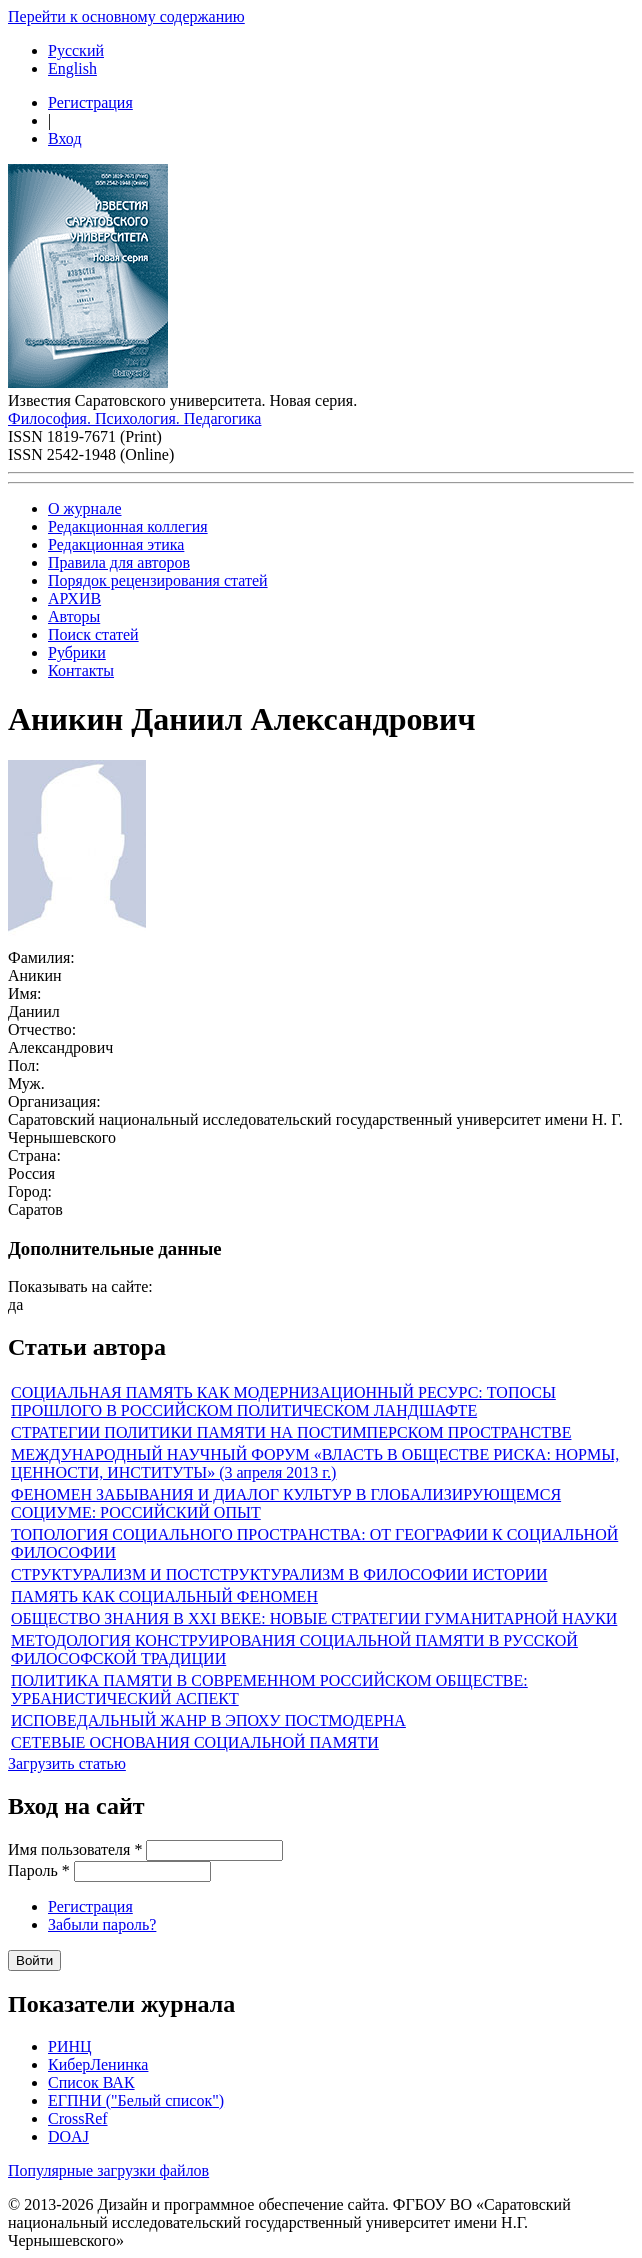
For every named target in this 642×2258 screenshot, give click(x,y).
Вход (65, 138)
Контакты (81, 670)
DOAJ (68, 2136)
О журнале (85, 508)
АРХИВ (74, 598)
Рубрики (77, 652)
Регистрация (90, 102)
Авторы (74, 616)
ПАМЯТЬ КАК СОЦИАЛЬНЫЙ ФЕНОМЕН (164, 1596)
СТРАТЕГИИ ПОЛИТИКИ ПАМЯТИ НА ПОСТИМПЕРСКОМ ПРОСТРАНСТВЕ (291, 1432)
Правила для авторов (119, 562)
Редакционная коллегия (128, 526)
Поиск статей (93, 634)
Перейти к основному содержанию (126, 16)
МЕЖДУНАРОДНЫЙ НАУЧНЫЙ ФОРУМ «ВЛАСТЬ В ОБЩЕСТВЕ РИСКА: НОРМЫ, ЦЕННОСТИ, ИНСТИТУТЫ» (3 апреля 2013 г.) (315, 1463)
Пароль (39, 1870)
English (72, 68)
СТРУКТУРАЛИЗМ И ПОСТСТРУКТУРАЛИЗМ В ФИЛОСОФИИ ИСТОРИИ (279, 1574)
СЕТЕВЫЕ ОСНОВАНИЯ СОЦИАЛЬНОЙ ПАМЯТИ (195, 1742)
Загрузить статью (67, 1763)
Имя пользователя (75, 1849)
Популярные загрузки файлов (108, 2170)
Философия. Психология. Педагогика (134, 418)
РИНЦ (70, 2046)
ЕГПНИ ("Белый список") (136, 2100)
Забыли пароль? (102, 1924)
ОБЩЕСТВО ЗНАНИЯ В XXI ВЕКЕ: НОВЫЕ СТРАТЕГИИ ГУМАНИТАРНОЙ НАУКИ (314, 1618)
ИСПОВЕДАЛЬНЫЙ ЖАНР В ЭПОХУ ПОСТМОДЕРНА (208, 1720)
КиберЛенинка (98, 2064)
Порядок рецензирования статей (158, 580)
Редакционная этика (116, 544)
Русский (76, 50)
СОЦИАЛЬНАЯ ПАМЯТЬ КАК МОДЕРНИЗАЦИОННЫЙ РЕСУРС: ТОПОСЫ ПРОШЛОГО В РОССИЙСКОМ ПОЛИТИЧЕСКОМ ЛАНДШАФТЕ (283, 1401)
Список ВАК (91, 2082)
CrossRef (78, 2118)
